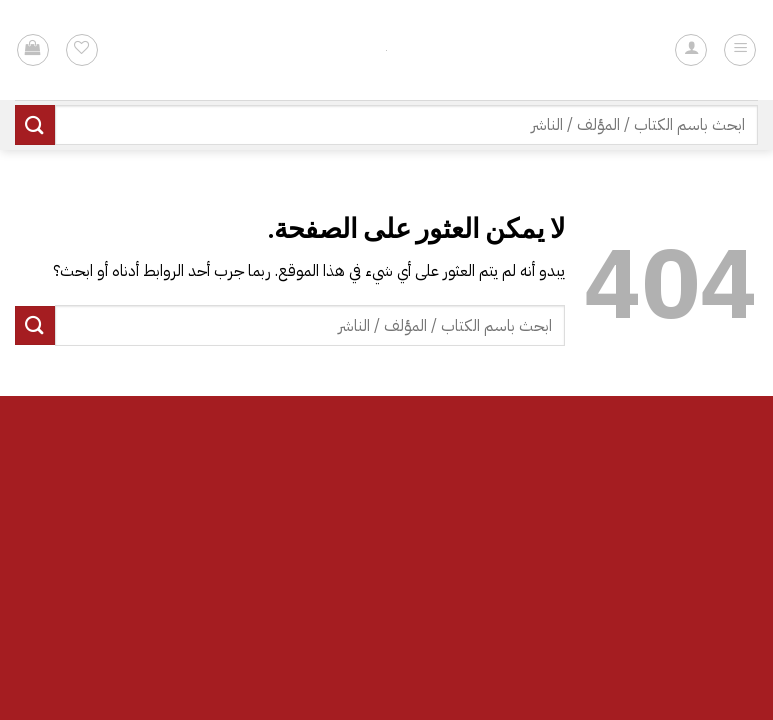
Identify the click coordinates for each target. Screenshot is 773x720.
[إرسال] (35, 124)
